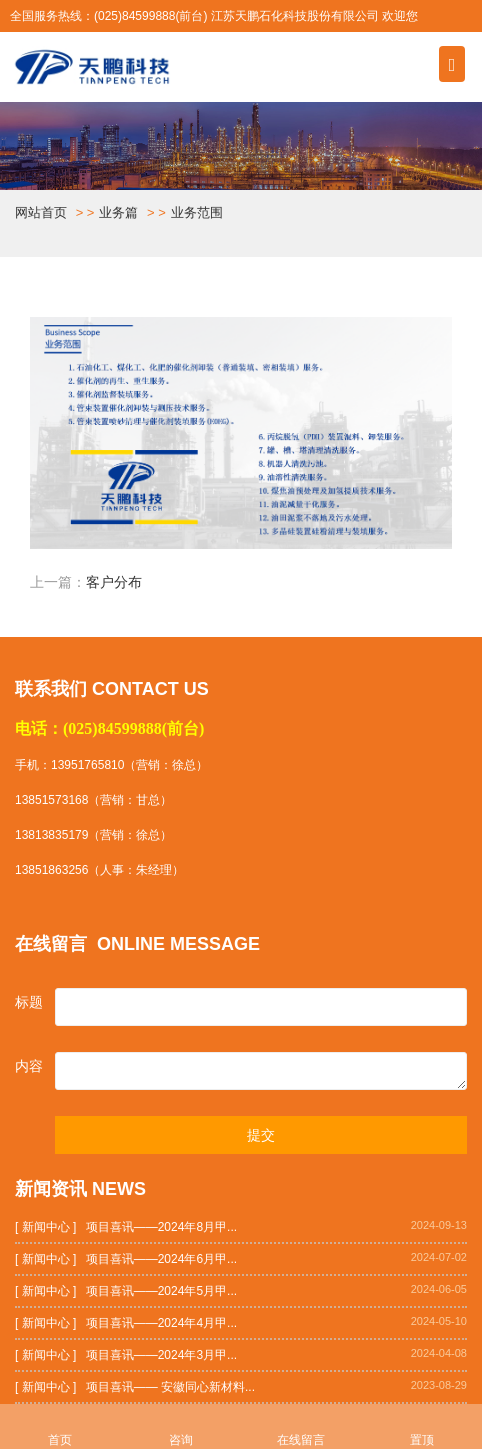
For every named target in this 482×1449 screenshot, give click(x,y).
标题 (29, 1002)
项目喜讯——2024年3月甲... (161, 1355)
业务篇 (118, 212)
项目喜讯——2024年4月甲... (161, 1323)
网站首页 (41, 212)
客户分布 (114, 582)
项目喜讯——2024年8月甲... (161, 1227)
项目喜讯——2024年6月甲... (161, 1259)
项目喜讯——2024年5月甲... (161, 1291)
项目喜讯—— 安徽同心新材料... (170, 1387)
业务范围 (197, 212)
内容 (29, 1066)
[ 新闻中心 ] (45, 1227)
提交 (261, 1135)
